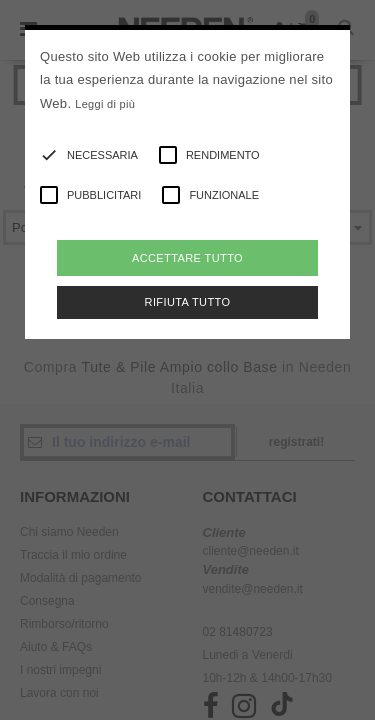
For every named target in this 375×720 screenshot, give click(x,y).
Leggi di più (105, 104)
